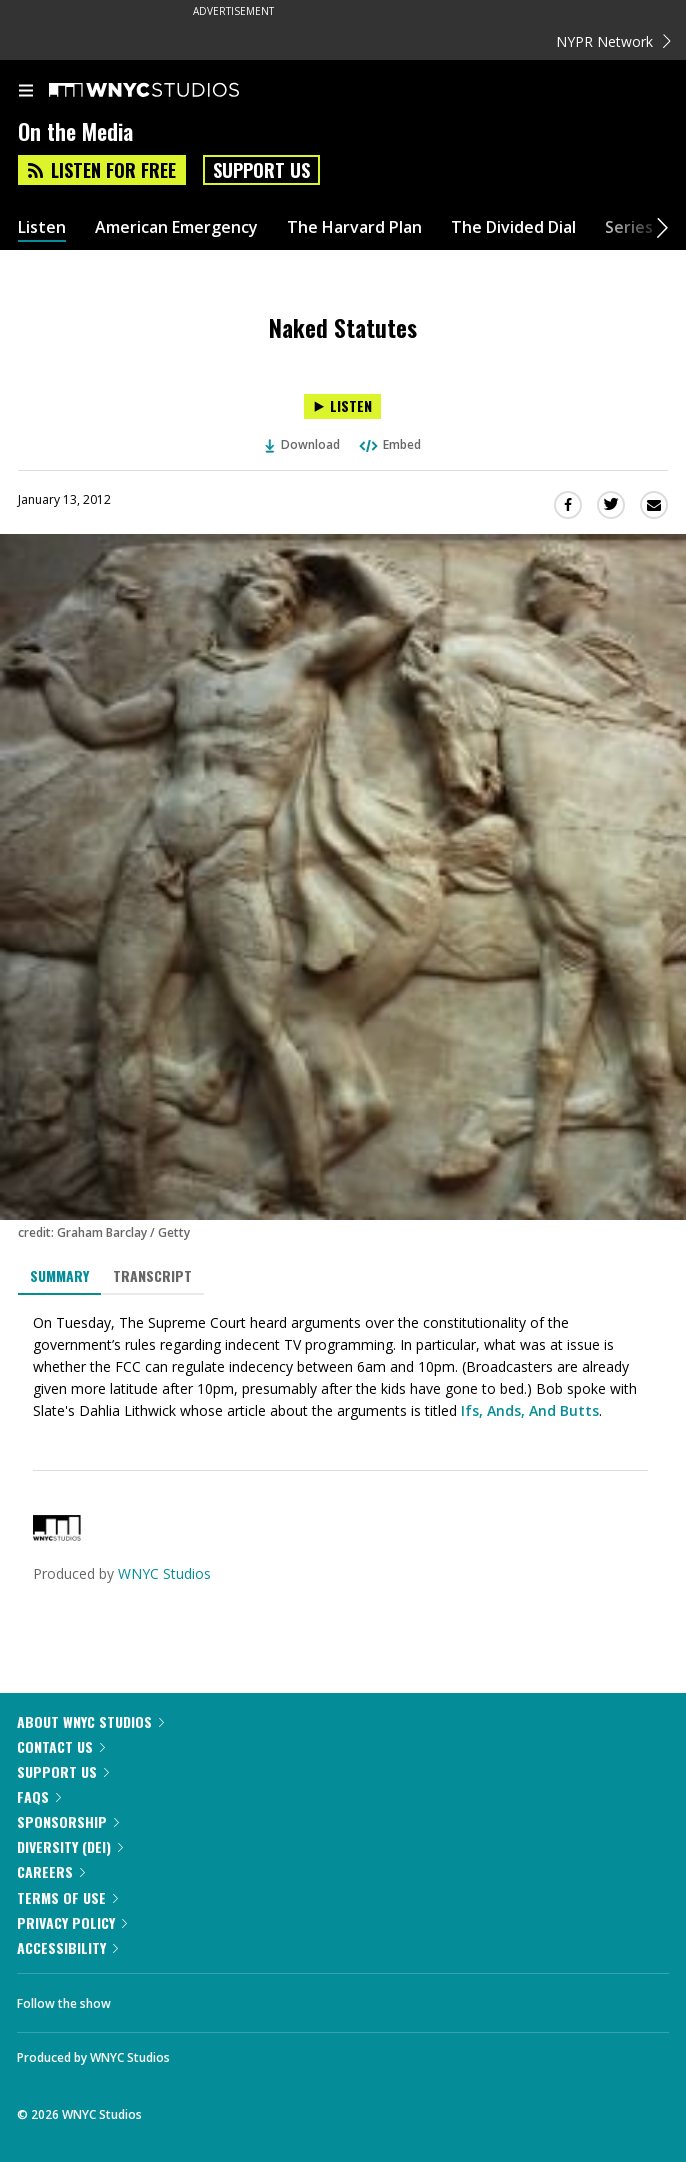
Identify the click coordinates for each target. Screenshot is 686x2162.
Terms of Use (67, 1897)
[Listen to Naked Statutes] (342, 406)
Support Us (261, 170)
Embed (389, 444)
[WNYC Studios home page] (169, 91)
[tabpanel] (343, 1367)
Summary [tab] (59, 1275)
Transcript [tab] (152, 1275)
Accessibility (67, 1947)
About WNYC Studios (90, 1721)
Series (629, 227)
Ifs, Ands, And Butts (528, 1410)
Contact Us (61, 1746)
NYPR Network (613, 41)
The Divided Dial (513, 227)
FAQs (39, 1796)
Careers (51, 1871)
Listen (42, 227)
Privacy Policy (72, 1922)
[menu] (26, 92)
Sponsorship (68, 1821)
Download (303, 444)
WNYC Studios (164, 1573)
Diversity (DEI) (70, 1846)
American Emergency (176, 227)
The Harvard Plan (354, 227)
